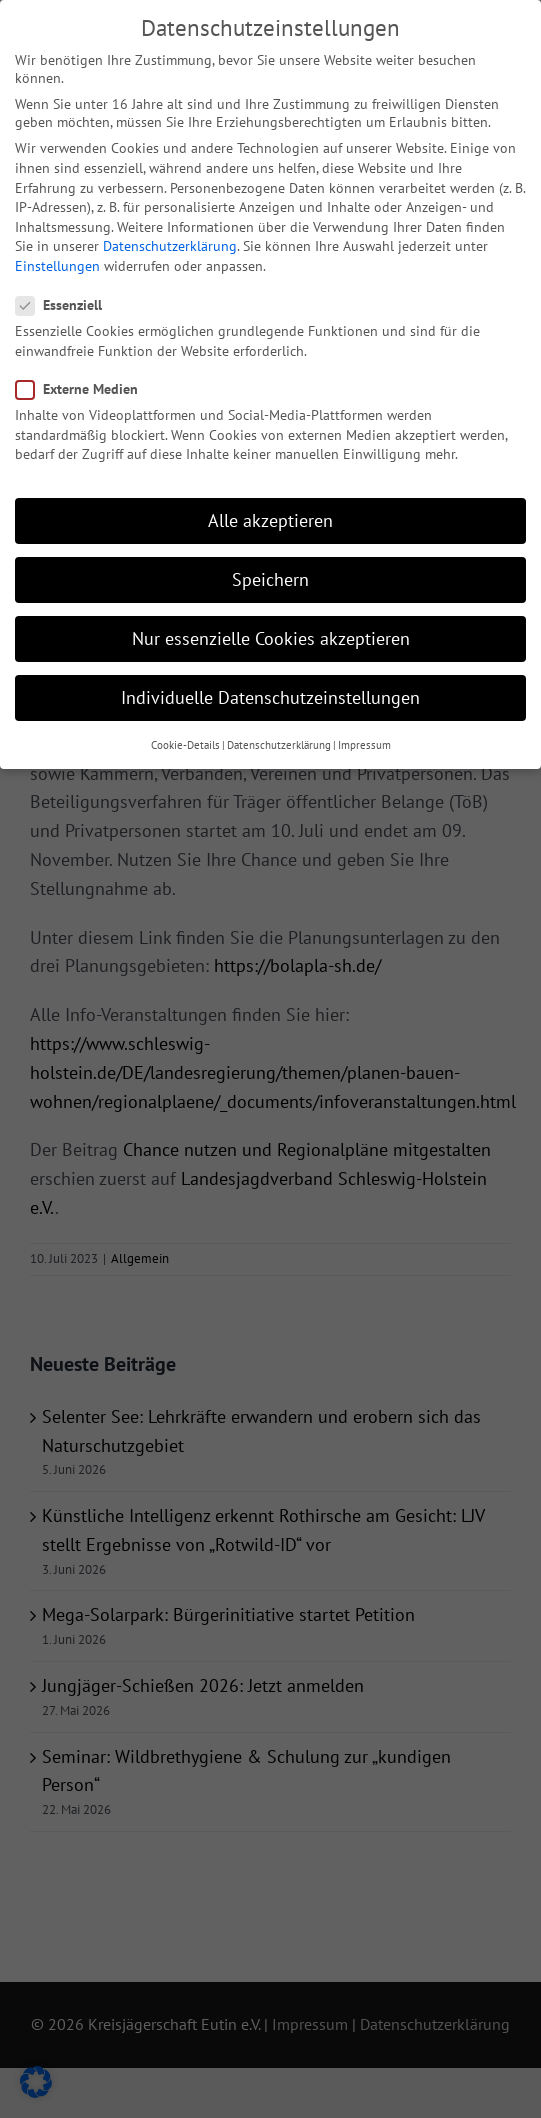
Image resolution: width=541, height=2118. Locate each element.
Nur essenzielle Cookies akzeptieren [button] (271, 626)
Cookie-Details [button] (185, 732)
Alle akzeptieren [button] (270, 507)
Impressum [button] (364, 732)
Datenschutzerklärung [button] (279, 732)
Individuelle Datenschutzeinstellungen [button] (270, 685)
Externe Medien (85, 376)
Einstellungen (57, 253)
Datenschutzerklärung (170, 234)
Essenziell (67, 293)
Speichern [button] (270, 566)
